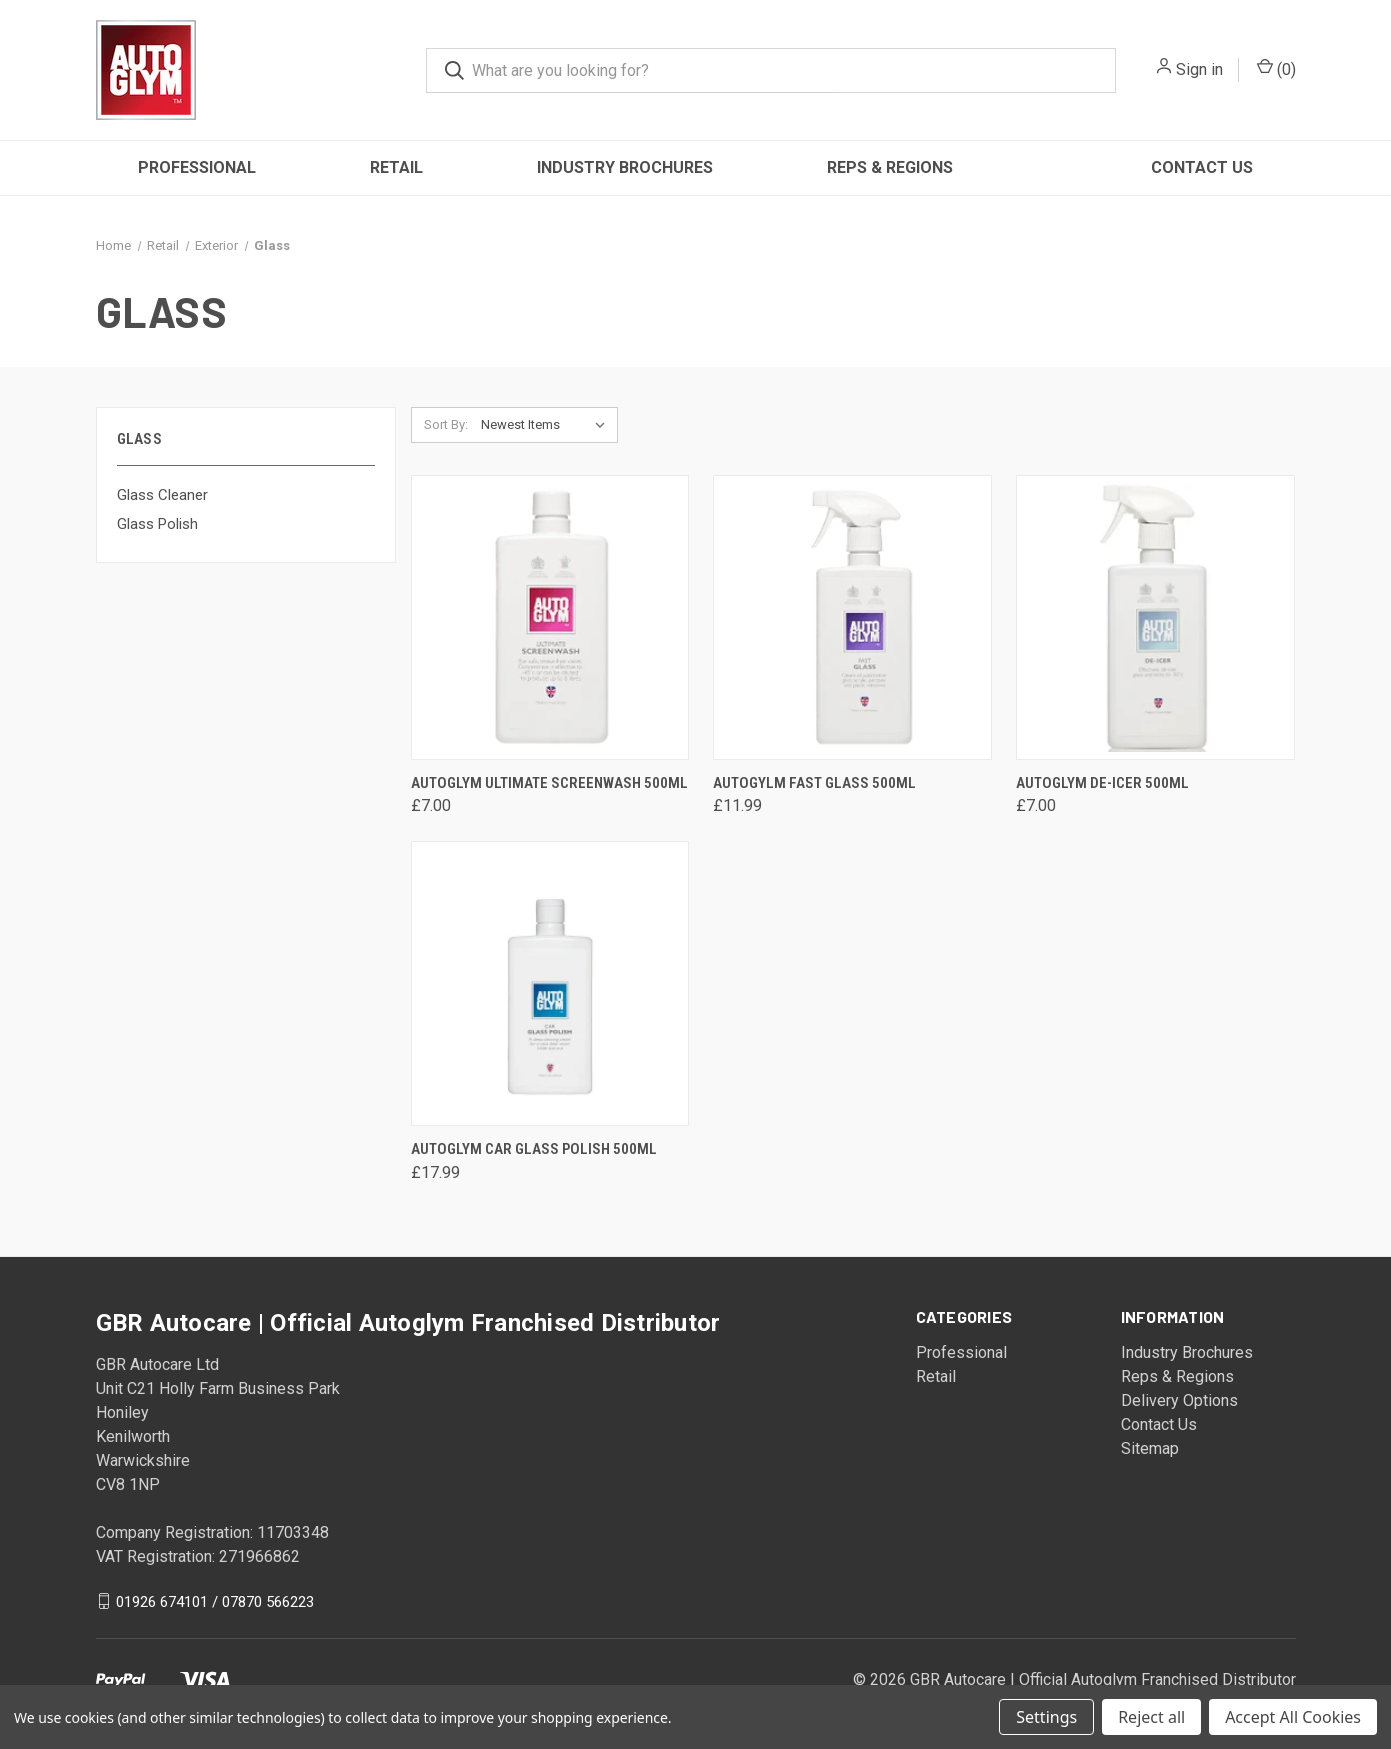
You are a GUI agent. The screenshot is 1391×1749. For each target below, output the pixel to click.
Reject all (1151, 1717)
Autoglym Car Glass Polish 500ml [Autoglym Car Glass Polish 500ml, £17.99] (534, 1149)
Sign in (1199, 69)
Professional (197, 167)
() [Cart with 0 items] (1276, 68)
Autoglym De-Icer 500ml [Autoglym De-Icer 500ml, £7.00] (1102, 783)
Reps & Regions (890, 167)
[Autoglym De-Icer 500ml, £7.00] (1155, 617)
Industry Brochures (625, 167)
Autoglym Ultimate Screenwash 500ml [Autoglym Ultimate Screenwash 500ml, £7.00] (549, 783)
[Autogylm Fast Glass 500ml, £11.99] (852, 617)
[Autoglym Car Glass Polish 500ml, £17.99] (550, 983)
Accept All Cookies (1293, 1717)
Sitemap (1150, 1448)
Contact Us (1202, 167)
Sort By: (446, 424)
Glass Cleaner (162, 495)
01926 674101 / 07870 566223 (215, 1601)
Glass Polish (157, 524)
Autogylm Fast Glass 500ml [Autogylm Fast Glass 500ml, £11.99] (814, 783)
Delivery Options (1179, 1400)
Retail (396, 167)
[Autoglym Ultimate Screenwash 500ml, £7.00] (550, 617)
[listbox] (547, 425)
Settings (1046, 1717)
